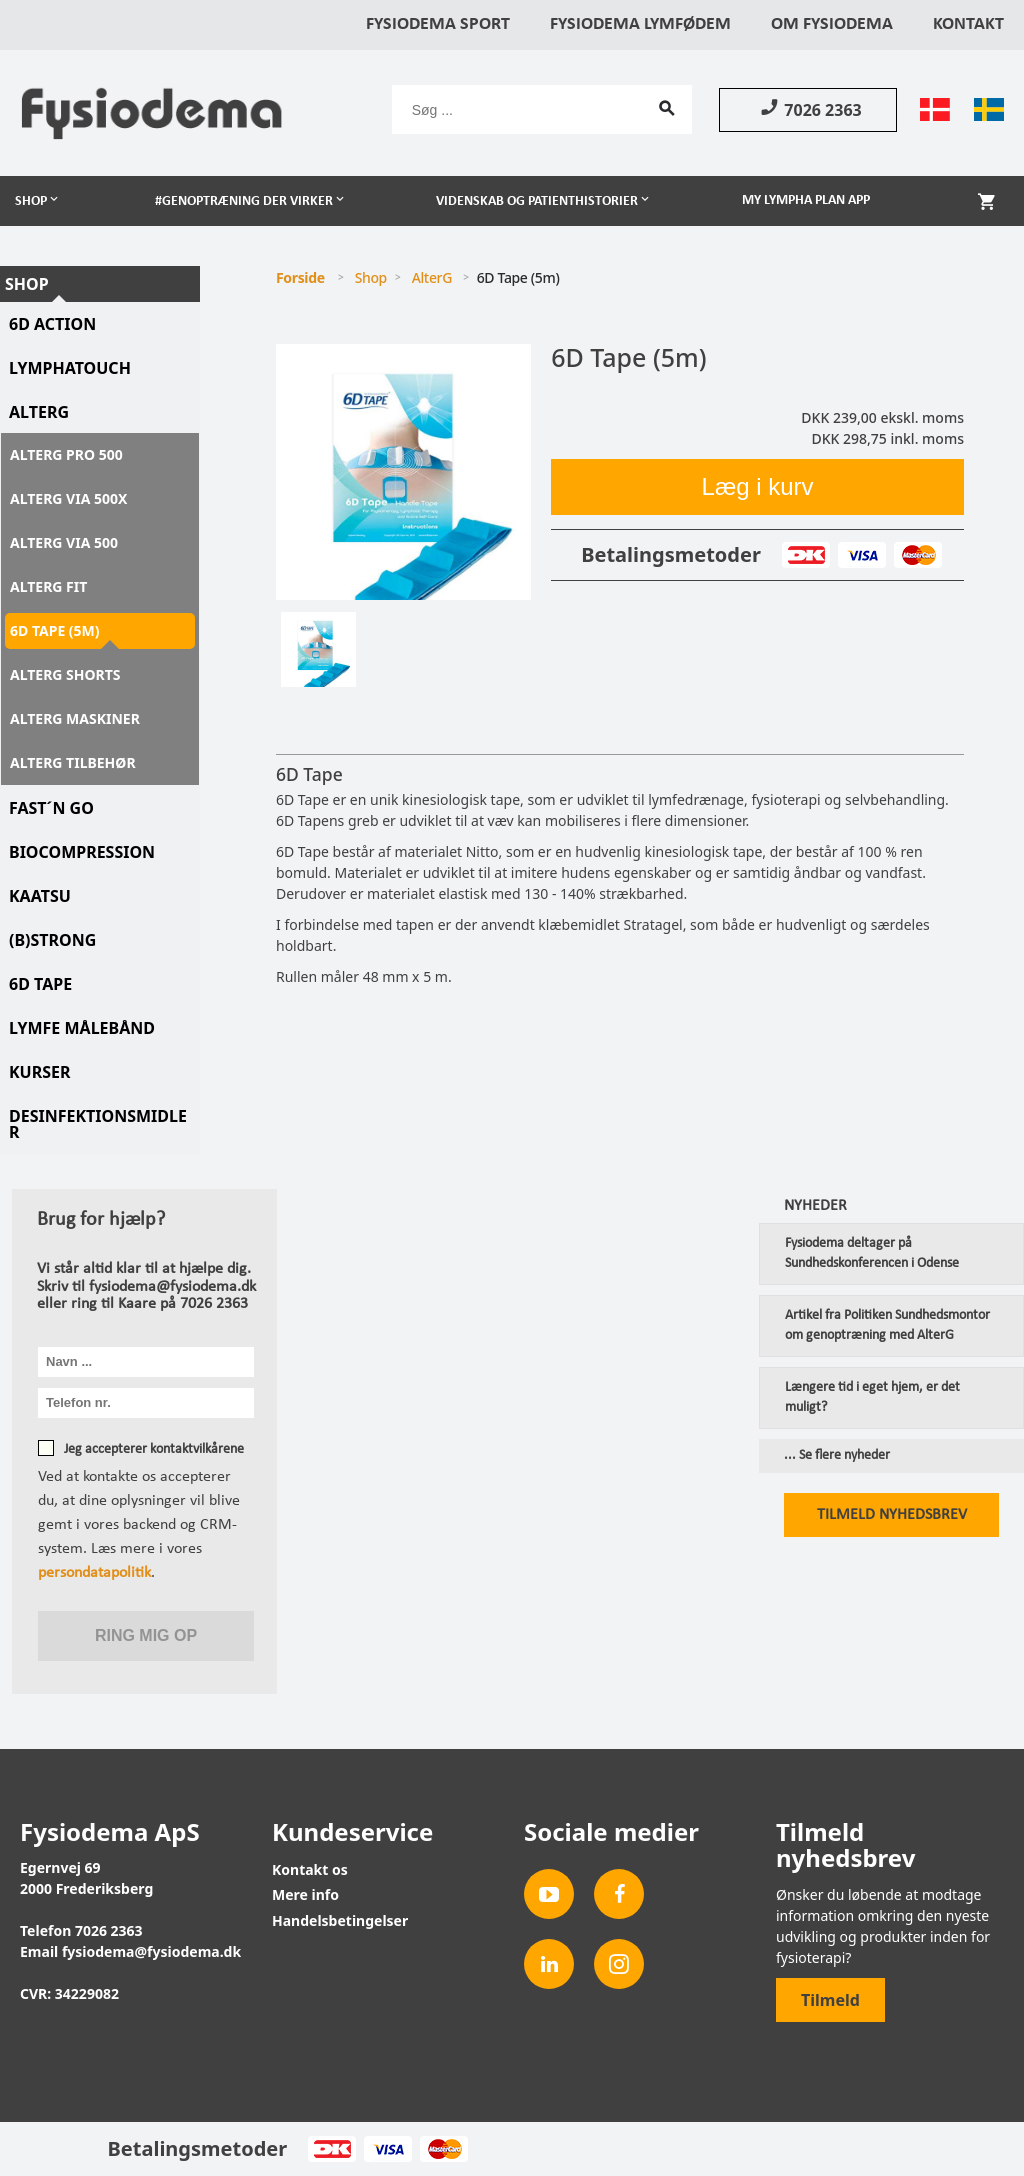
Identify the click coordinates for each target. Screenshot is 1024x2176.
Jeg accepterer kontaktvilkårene (154, 1449)
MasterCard (917, 555)
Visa (861, 555)
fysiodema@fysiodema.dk (151, 1951)
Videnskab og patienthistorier (537, 201)
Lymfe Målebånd (82, 1028)
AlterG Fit (48, 586)
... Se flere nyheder (837, 1456)
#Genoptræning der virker (244, 201)
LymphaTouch (70, 368)
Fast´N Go (51, 808)
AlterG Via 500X (68, 498)
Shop (31, 201)
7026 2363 (807, 109)
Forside (300, 277)
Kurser (40, 1072)
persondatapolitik (94, 1573)
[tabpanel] (404, 472)
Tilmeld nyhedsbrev (892, 1515)
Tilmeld (830, 2000)
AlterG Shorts (65, 674)
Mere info (305, 1894)
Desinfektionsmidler (98, 1124)
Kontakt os (310, 1869)
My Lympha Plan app (806, 200)
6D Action (52, 324)
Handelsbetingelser (340, 1920)
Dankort (805, 555)
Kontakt (968, 24)
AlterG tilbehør (73, 762)
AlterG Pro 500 (66, 454)
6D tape (40, 984)
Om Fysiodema (832, 24)
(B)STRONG (52, 940)
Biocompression (82, 852)
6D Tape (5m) (55, 630)
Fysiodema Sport (438, 24)
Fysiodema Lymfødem (640, 24)
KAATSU (40, 896)
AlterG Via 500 (64, 542)
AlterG (39, 412)
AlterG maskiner (75, 718)
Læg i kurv (758, 486)
